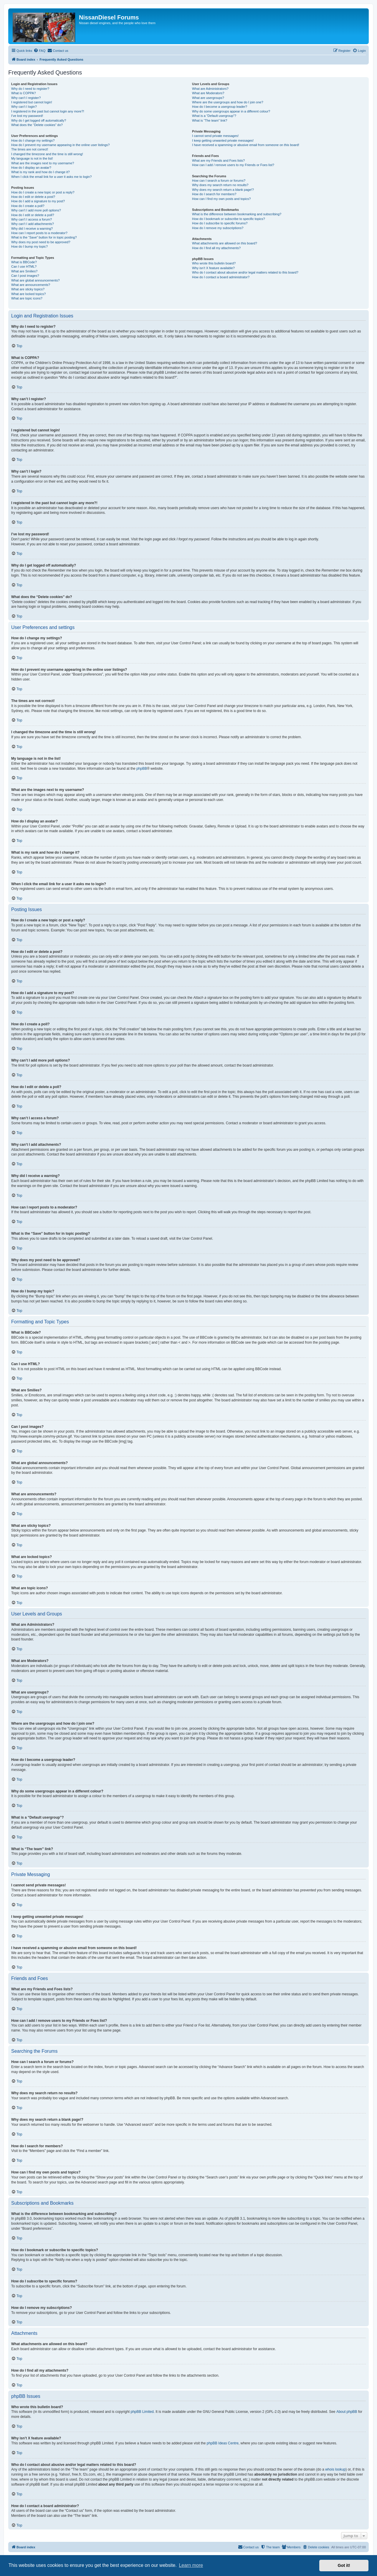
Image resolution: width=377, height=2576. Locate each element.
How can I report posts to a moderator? (39, 233)
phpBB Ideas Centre (223, 2443)
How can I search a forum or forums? (218, 180)
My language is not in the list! (32, 158)
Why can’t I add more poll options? (36, 210)
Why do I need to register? (30, 88)
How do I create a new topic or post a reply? (43, 192)
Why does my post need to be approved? (40, 242)
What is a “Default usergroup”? (214, 115)
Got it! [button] (344, 2565)
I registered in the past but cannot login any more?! (47, 111)
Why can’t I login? (24, 106)
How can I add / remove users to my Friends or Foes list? (233, 165)
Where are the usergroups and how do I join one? (227, 102)
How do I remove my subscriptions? (217, 228)
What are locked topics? (28, 294)
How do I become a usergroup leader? (219, 106)
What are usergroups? (208, 98)
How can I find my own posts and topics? (221, 199)
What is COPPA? (23, 93)
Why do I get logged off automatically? (38, 120)
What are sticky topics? (27, 289)
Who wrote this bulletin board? (214, 263)
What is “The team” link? (209, 120)
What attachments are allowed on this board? (224, 243)
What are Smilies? (24, 271)
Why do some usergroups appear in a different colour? (231, 111)
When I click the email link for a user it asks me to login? (51, 176)
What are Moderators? (208, 93)
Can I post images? (25, 275)
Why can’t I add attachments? (32, 224)
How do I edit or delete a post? (33, 196)
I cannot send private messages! (215, 136)
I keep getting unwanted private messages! (223, 140)
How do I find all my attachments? (216, 248)
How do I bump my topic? (29, 246)
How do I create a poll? (27, 206)
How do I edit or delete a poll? (32, 215)
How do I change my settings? (32, 140)
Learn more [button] (191, 2565)
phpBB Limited (142, 2412)
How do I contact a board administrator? (220, 277)
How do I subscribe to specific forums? (219, 223)
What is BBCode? (24, 262)
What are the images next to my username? (42, 163)
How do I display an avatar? (31, 167)
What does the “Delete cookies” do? (37, 125)
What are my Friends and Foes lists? (218, 160)
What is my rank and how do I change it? (40, 172)
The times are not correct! (29, 149)
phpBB (141, 768)
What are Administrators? (210, 88)
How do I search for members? (214, 194)
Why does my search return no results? (220, 185)
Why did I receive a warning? (32, 228)
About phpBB (346, 2412)
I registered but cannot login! (31, 102)
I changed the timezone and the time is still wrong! (47, 154)
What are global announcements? (35, 280)
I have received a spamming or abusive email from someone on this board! (245, 145)
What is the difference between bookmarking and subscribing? (236, 214)
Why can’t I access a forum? (31, 219)
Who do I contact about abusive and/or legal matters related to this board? (245, 272)
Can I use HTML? (24, 266)
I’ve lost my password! (27, 115)
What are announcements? (30, 285)
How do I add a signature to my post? (38, 201)
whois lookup (335, 2469)
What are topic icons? (26, 298)
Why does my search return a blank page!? (223, 189)
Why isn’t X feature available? (213, 268)
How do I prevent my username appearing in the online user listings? (60, 145)
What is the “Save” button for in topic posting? (44, 237)
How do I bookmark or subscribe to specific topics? (228, 219)
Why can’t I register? (26, 98)
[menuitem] (39, 50)
